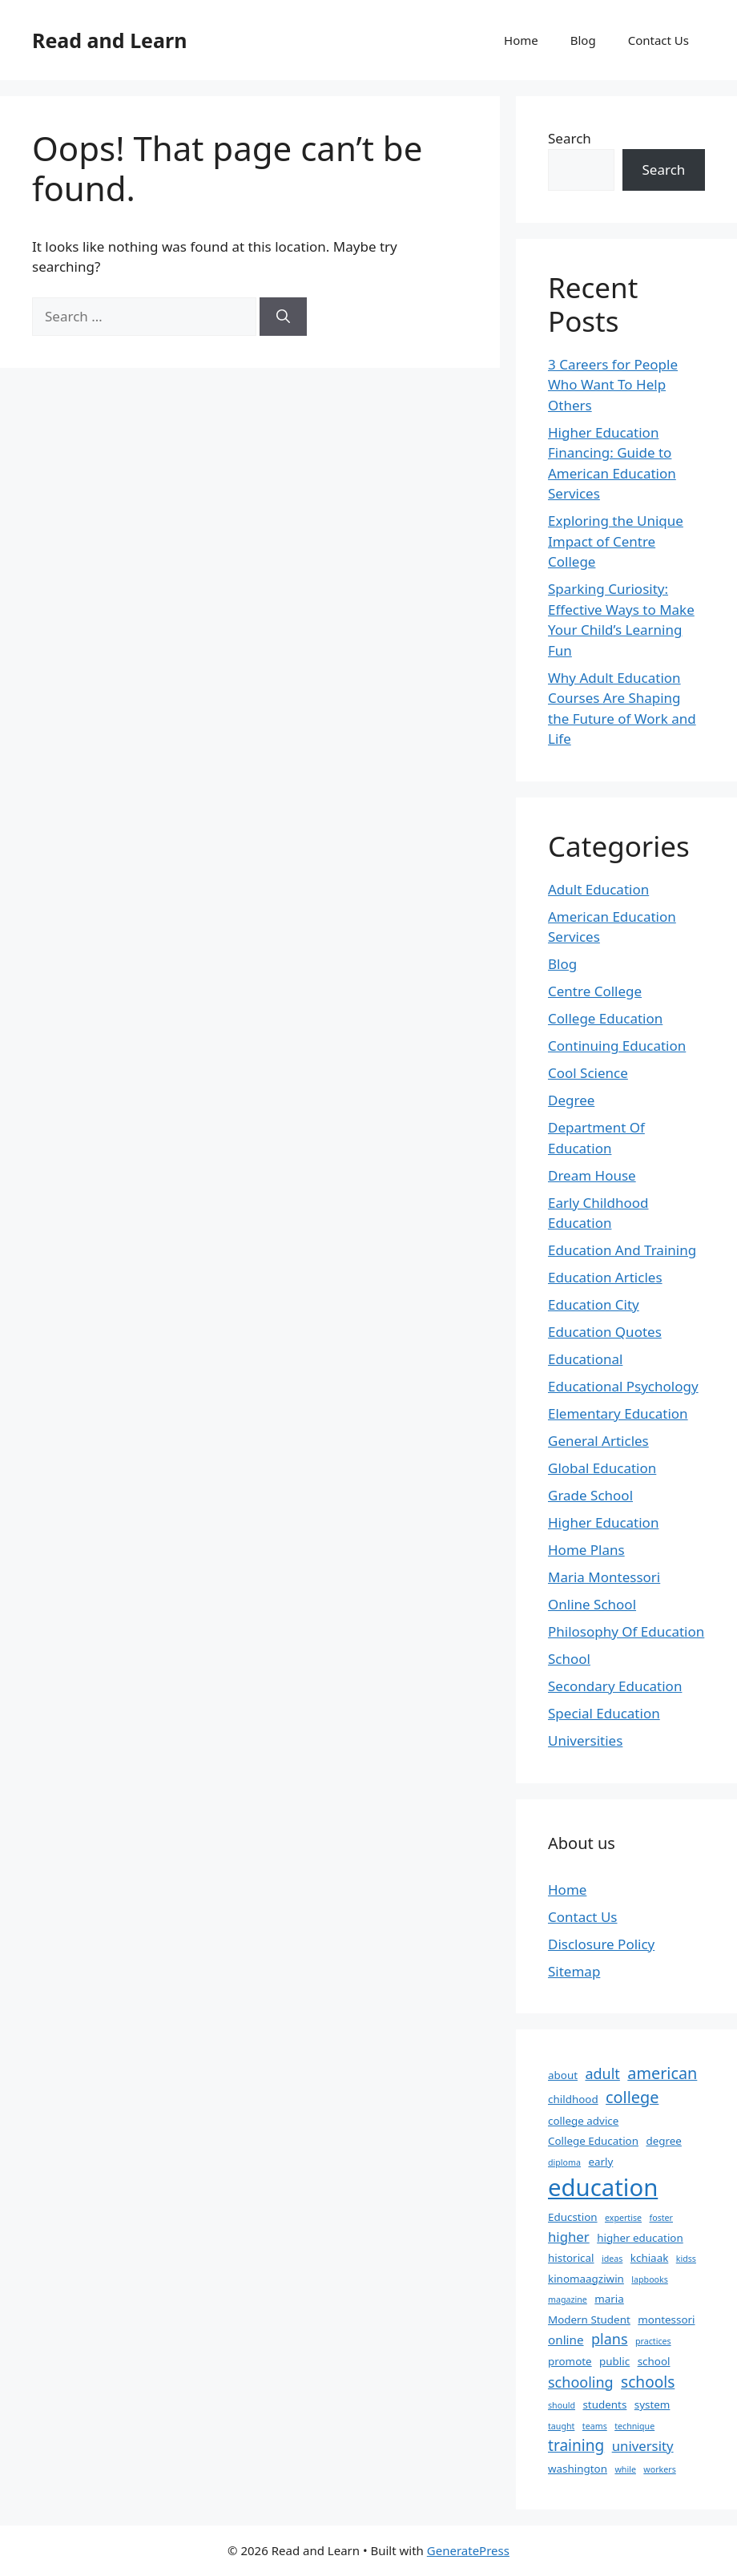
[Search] (283, 316)
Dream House (592, 1175)
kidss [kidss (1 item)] (686, 2258)
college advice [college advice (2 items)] (583, 2121)
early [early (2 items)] (600, 2161)
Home (521, 40)
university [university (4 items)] (643, 2446)
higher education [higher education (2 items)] (640, 2238)
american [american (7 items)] (662, 2073)
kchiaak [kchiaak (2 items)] (649, 2258)
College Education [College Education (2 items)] (593, 2141)
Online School (592, 1604)
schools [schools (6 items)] (648, 2382)
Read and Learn (109, 40)
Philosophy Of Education (626, 1631)
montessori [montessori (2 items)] (666, 2319)
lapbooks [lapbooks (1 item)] (649, 2279)
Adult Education (598, 889)
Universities (585, 1740)
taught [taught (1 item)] (561, 2426)
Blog (583, 40)
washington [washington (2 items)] (577, 2468)
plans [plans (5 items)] (609, 2338)
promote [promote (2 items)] (570, 2361)
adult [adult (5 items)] (602, 2073)
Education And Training (622, 1250)
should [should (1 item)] (561, 2405)
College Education (605, 1018)
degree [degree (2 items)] (663, 2141)
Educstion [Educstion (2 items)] (573, 2217)
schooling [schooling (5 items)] (581, 2382)
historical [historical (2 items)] (571, 2258)
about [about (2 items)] (563, 2075)
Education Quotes (605, 1331)
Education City (593, 1304)
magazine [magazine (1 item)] (567, 2299)
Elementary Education (618, 1413)
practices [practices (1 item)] (653, 2341)
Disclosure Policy (601, 1944)
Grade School (590, 1495)
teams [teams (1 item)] (594, 2426)
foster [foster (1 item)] (661, 2217)
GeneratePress (468, 2550)
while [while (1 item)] (624, 2469)
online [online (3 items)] (566, 2340)
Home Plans (586, 1549)
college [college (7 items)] (632, 2097)
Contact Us (658, 40)
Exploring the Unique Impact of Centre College (615, 541)
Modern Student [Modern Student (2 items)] (589, 2319)
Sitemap (574, 1971)
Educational (585, 1359)
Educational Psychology (623, 1386)
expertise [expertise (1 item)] (623, 2217)
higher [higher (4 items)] (569, 2236)
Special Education (604, 1713)
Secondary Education (615, 1686)
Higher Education (603, 1522)
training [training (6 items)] (576, 2445)
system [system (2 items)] (652, 2404)
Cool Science (588, 1073)
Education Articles (605, 1277)
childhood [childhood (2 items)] (573, 2099)
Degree (571, 1100)
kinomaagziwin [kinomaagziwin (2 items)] (586, 2278)
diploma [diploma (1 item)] (564, 2162)
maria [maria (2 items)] (609, 2298)
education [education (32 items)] (603, 2187)
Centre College (595, 991)
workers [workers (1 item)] (659, 2469)
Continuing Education (617, 1045)
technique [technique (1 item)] (634, 2426)
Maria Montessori (604, 1577)
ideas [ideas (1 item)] (612, 2258)
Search (569, 138)
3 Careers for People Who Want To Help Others (613, 384)
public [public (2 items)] (614, 2361)
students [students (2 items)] (604, 2404)
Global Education (602, 1468)
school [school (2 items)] (654, 2361)
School (569, 1658)
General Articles (598, 1440)
